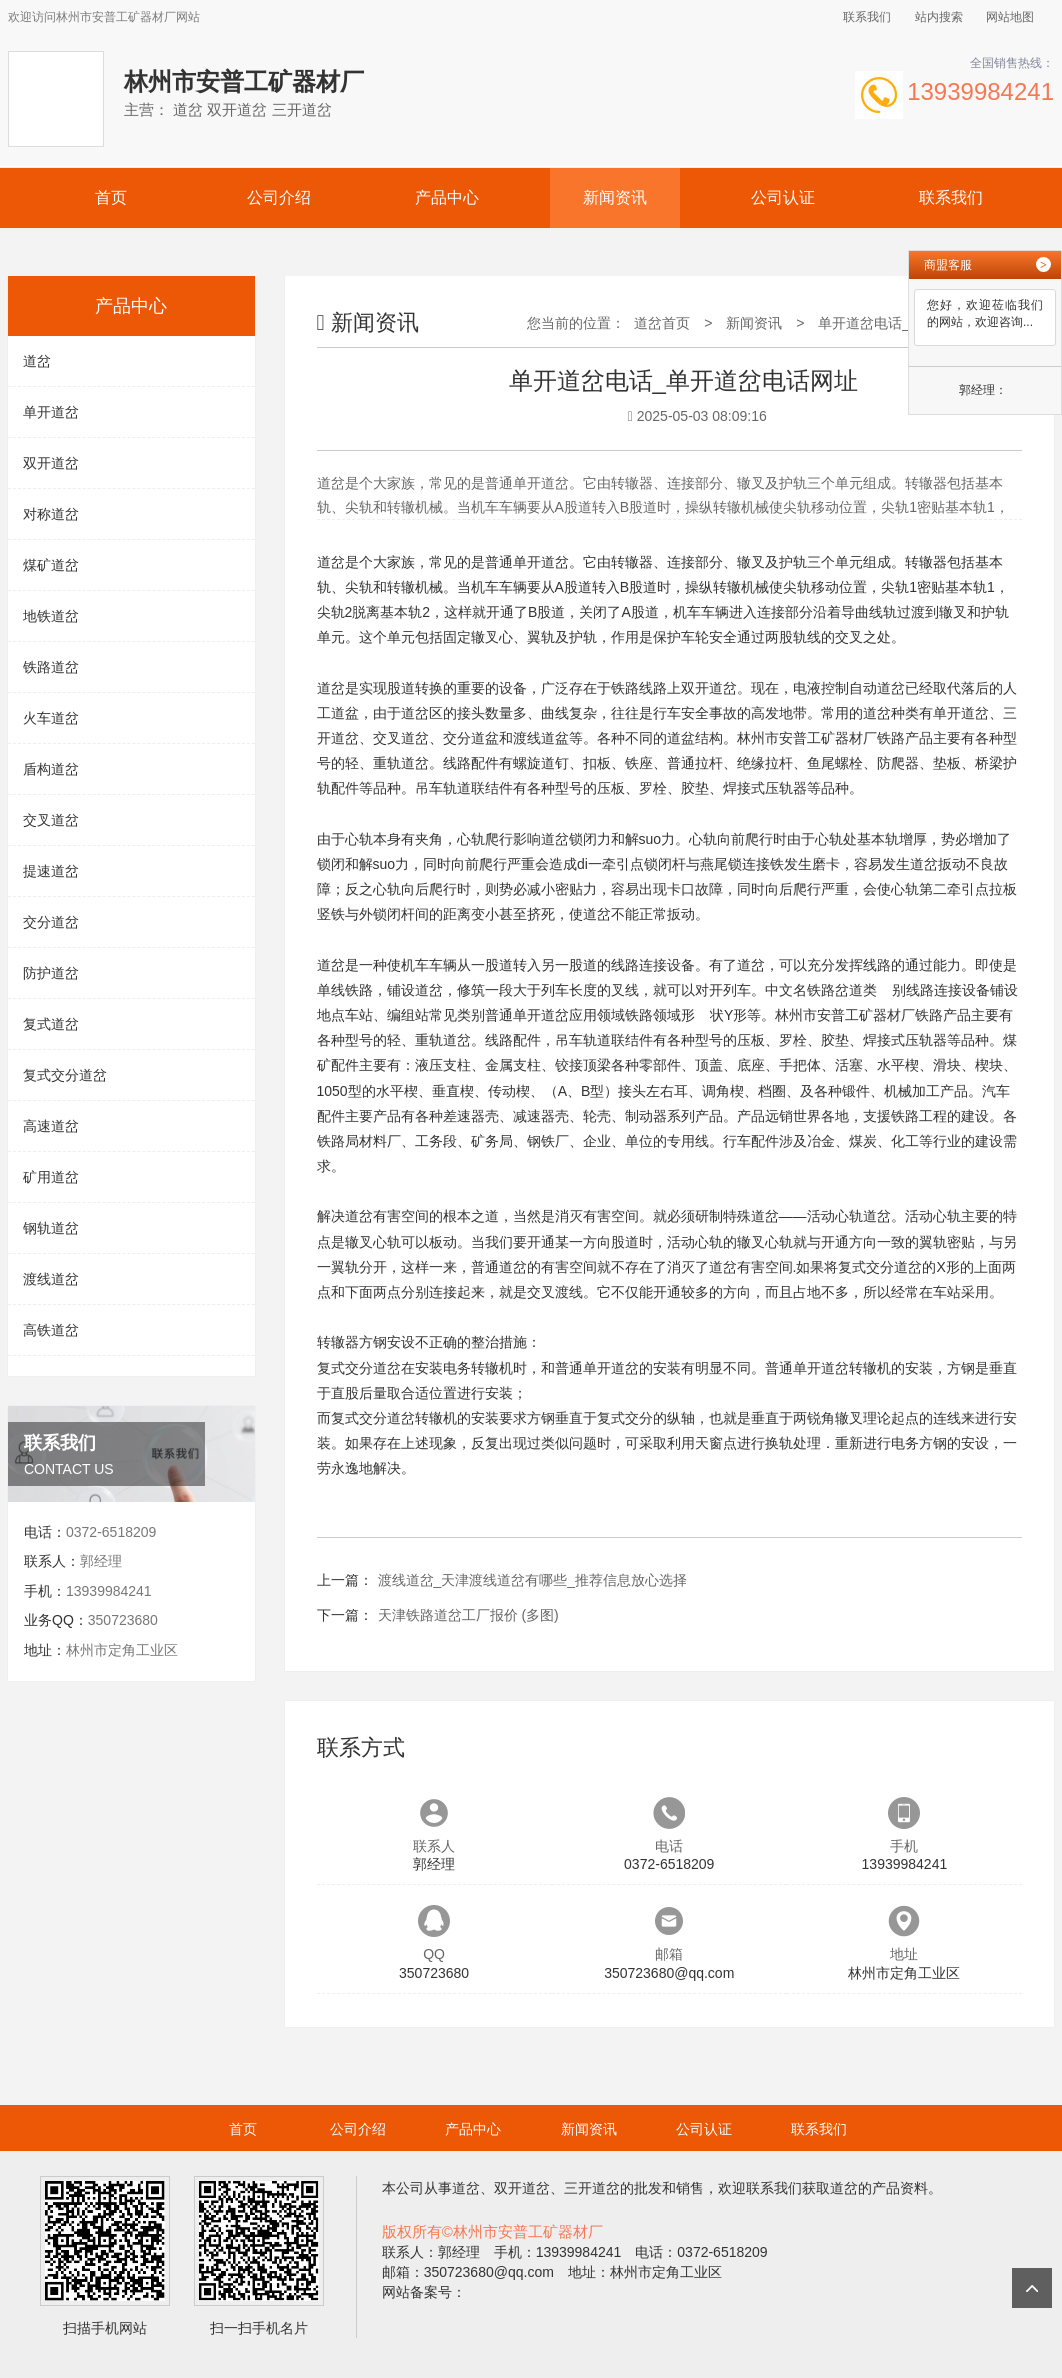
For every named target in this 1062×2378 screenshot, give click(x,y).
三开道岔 (592, 2188)
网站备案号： (424, 2292)
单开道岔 (51, 412)
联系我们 (867, 17)
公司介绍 (279, 197)
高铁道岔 (51, 1330)
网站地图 (1010, 17)
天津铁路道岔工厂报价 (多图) (468, 1615)
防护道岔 (51, 973)
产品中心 (447, 197)
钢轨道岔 (51, 1228)
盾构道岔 (51, 769)
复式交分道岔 (65, 1075)
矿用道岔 (51, 1177)
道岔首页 (662, 323)
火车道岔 (51, 718)
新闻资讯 (615, 197)
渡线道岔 (51, 1279)
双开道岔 (51, 463)
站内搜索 (939, 17)
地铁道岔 (51, 616)
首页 (111, 197)
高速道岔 (51, 1126)
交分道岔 (51, 922)
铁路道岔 (51, 667)
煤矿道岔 (51, 565)
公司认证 (783, 197)
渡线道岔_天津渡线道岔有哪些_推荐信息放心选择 (533, 1580)
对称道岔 (51, 514)
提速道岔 (51, 871)
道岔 (37, 361)
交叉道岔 (51, 820)
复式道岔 (51, 1024)
